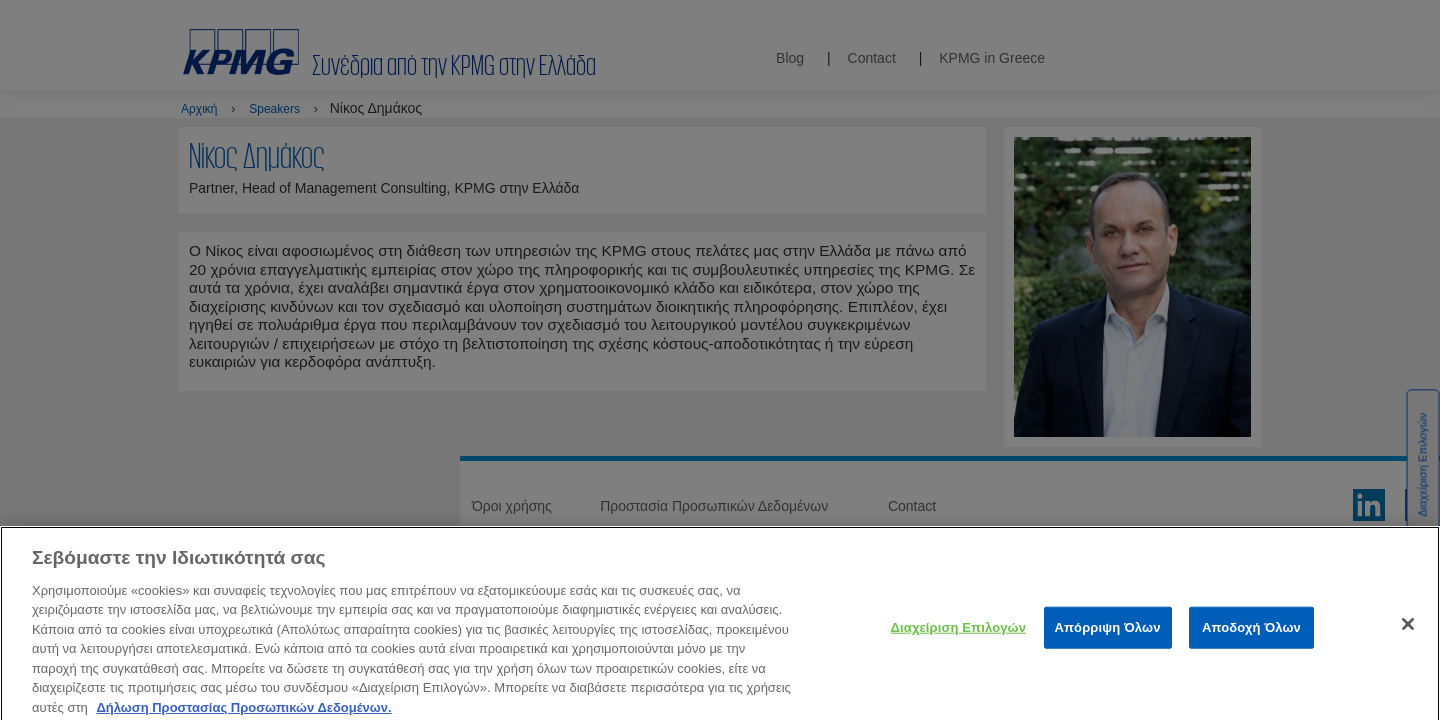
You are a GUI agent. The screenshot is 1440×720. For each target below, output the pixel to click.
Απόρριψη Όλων (1108, 637)
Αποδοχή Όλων (1251, 637)
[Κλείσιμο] (1408, 634)
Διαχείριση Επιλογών (958, 637)
